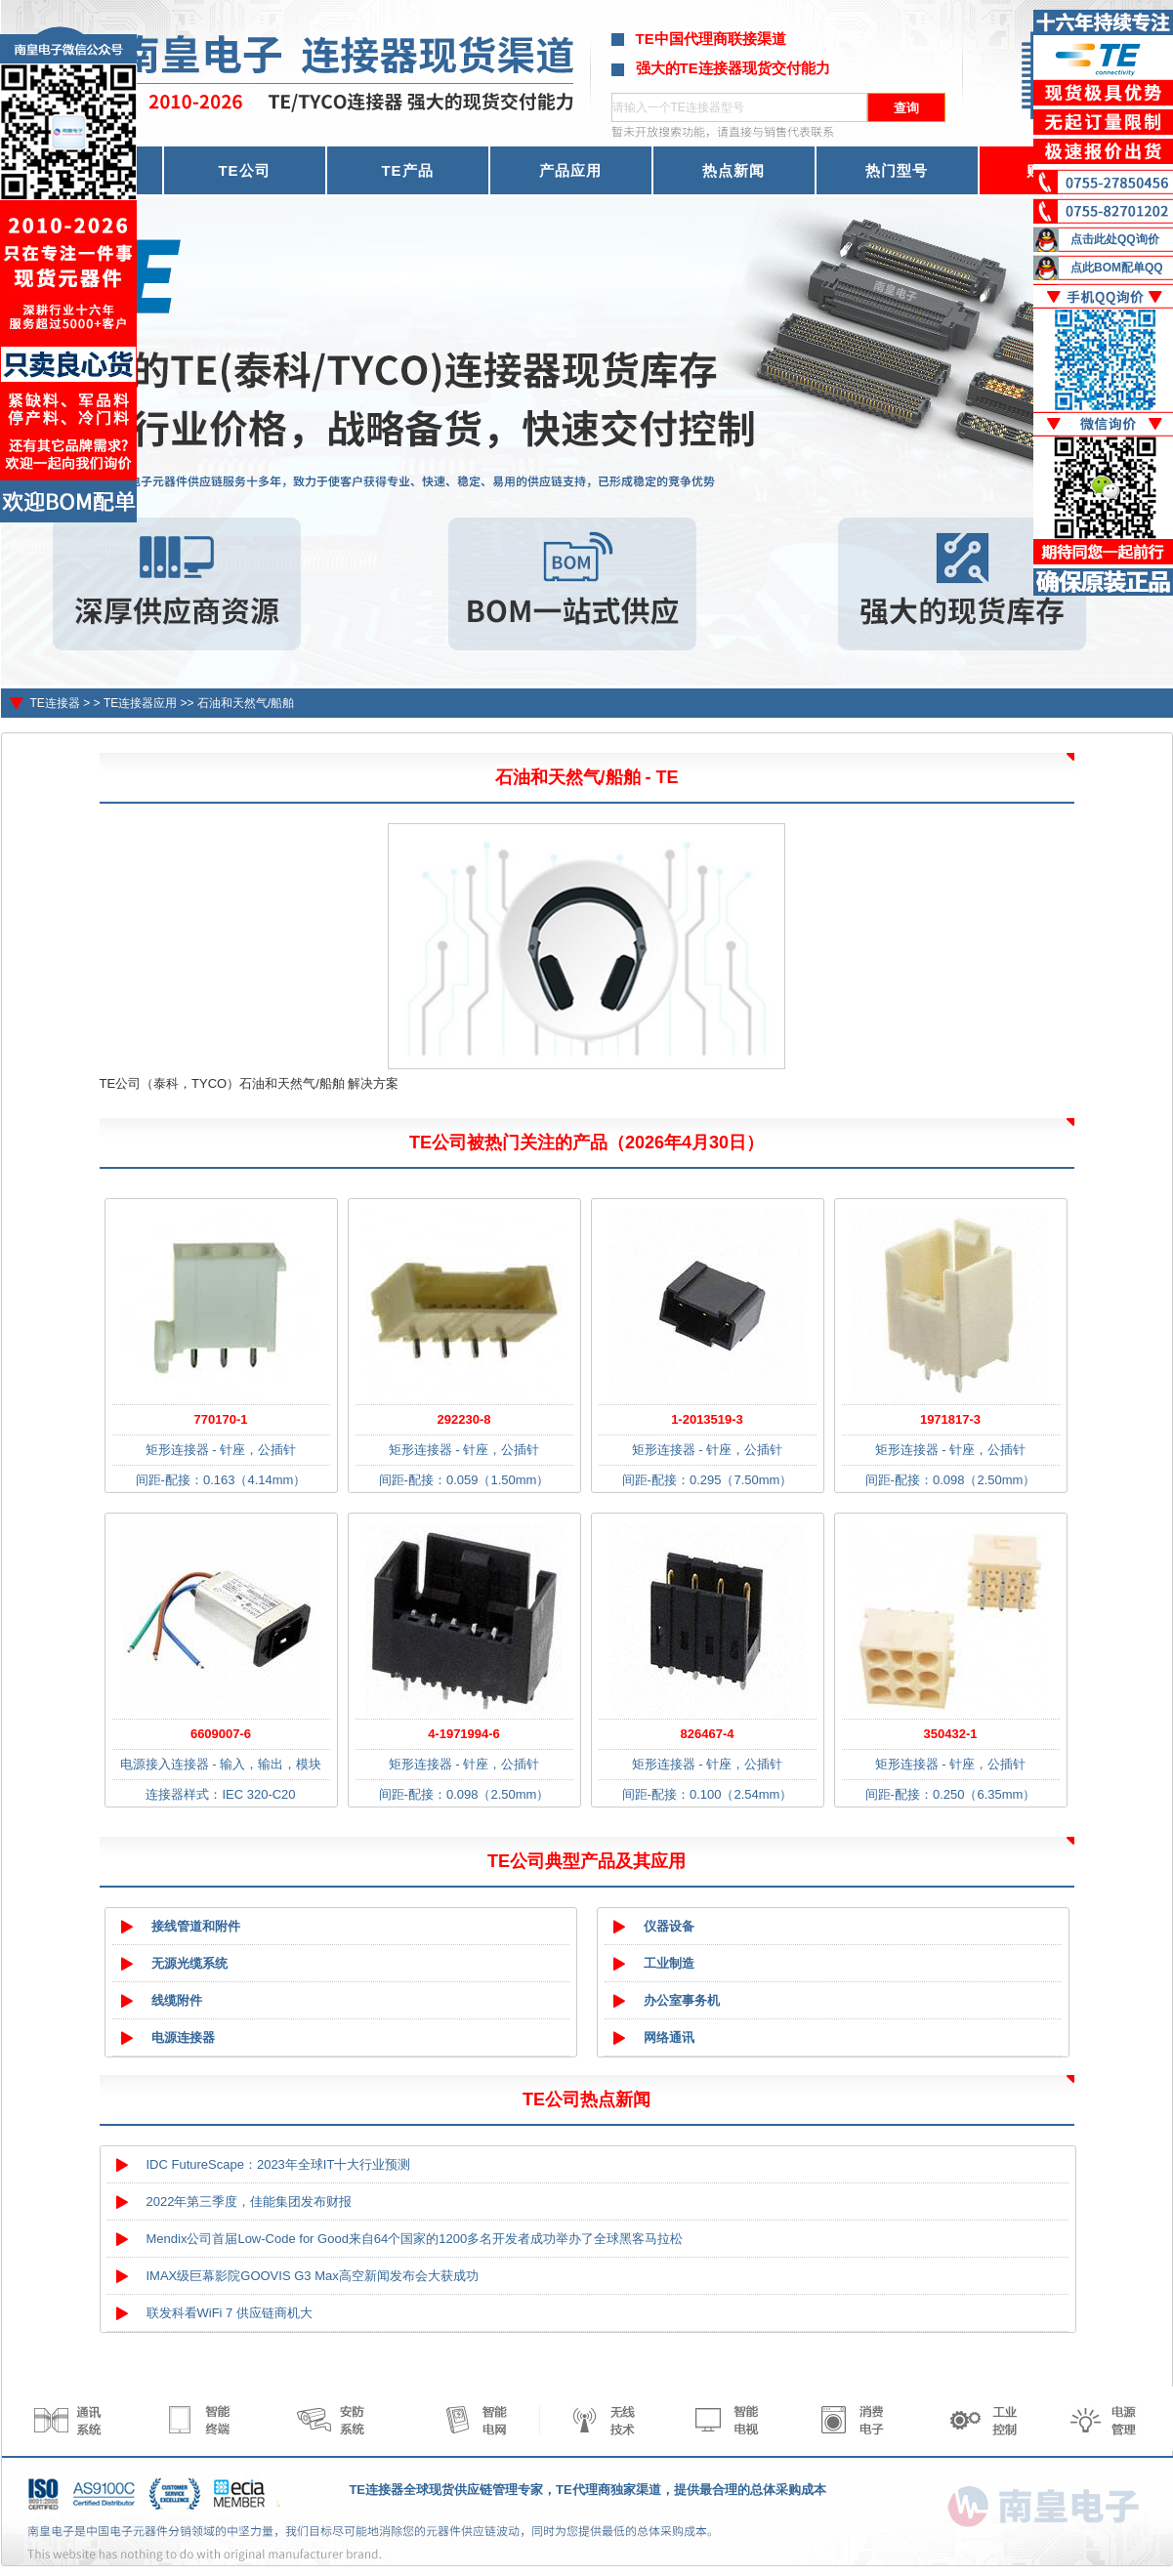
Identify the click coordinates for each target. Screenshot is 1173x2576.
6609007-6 (220, 1733)
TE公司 (244, 170)
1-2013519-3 (707, 1419)
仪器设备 (669, 1926)
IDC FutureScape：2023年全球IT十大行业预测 (279, 2164)
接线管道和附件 (195, 1926)
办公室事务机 (682, 2000)
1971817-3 (950, 1419)
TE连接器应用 (140, 703)
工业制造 (669, 1963)
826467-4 (707, 1733)
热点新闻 (733, 170)
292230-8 (464, 1419)
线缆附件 (176, 2000)
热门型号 (896, 170)
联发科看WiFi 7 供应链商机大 (230, 2313)
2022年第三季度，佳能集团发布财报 (250, 2201)
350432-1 (951, 1733)
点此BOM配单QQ (1116, 267)
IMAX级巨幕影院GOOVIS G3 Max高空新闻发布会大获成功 (313, 2275)
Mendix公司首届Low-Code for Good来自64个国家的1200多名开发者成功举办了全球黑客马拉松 (415, 2238)
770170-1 (221, 1419)
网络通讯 (669, 2037)
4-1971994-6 (464, 1733)
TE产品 (407, 170)
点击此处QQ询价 (1114, 239)
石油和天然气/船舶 (245, 703)
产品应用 (570, 170)
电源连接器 (183, 2037)
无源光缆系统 (189, 1963)
